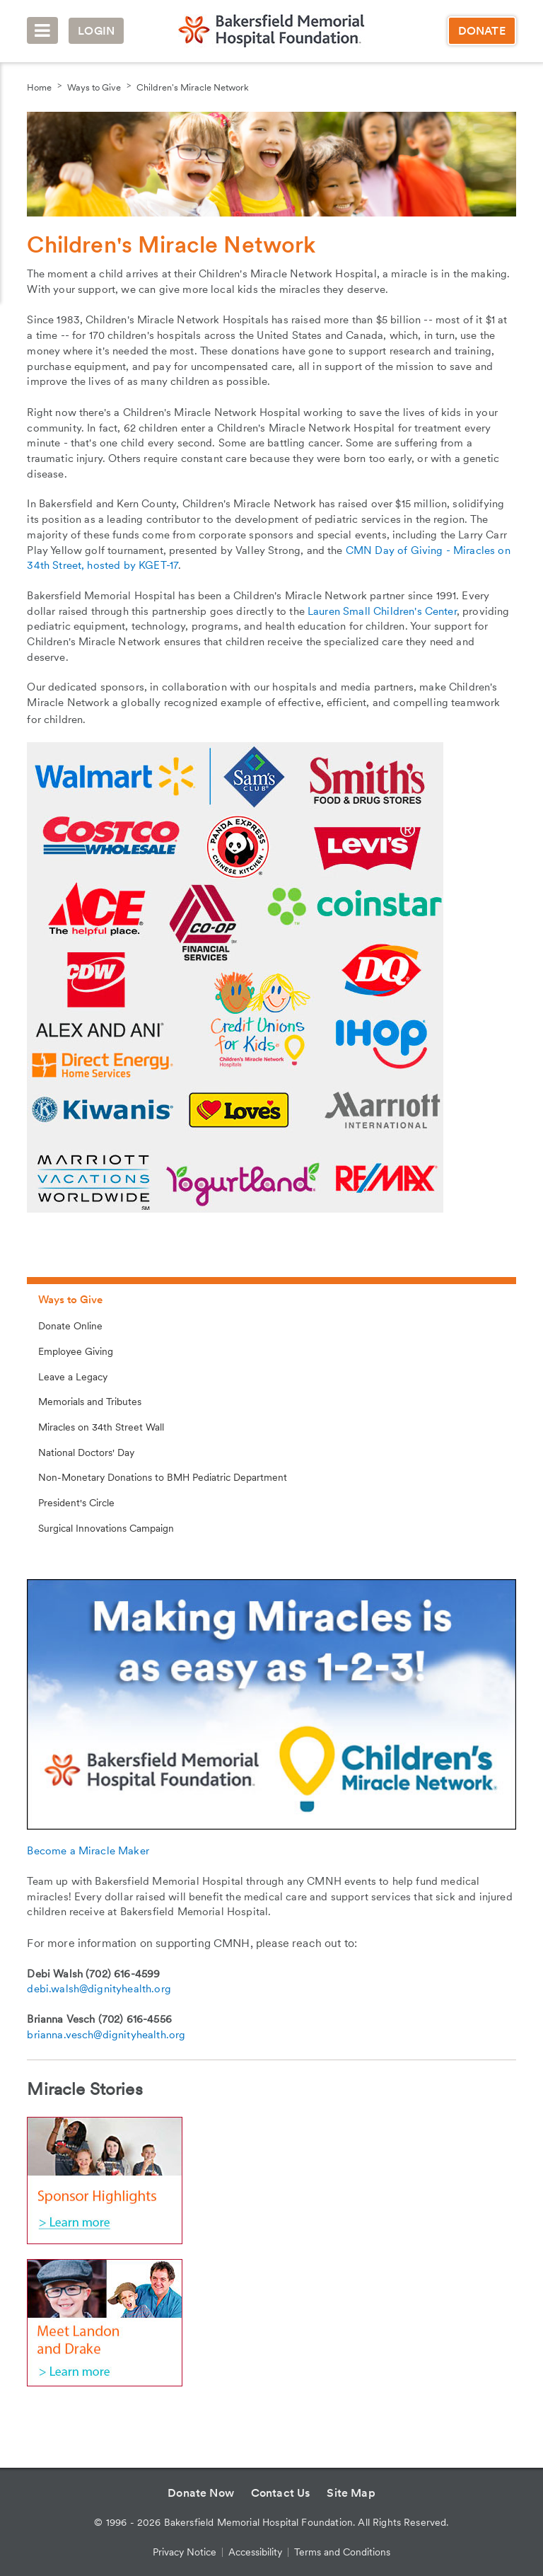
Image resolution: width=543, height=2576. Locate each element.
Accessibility (255, 2552)
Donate (482, 30)
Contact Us (280, 2493)
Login (96, 30)
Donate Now (201, 2493)
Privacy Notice (184, 2552)
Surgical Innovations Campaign (106, 1528)
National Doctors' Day (86, 1452)
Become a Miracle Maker (88, 1850)
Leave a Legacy (72, 1376)
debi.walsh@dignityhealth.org (98, 1988)
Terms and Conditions (342, 2552)
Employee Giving (75, 1351)
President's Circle (76, 1502)
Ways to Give (94, 87)
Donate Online (70, 1326)
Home (39, 87)
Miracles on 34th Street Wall (101, 1427)
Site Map (351, 2493)
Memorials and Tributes (89, 1401)
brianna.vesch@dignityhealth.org (106, 2034)
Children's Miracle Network (192, 87)
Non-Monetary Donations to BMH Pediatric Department (162, 1477)
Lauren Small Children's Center (382, 611)
